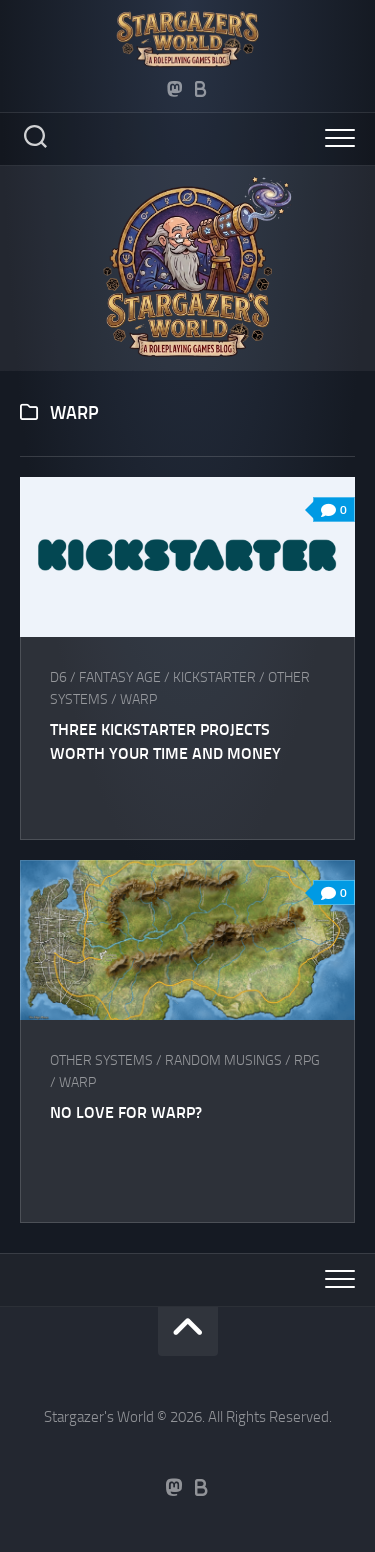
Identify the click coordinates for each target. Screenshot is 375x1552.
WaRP (138, 699)
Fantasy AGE (120, 677)
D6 (58, 677)
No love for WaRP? (126, 1112)
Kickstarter (214, 677)
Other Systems (101, 1060)
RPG (307, 1060)
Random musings (223, 1060)
